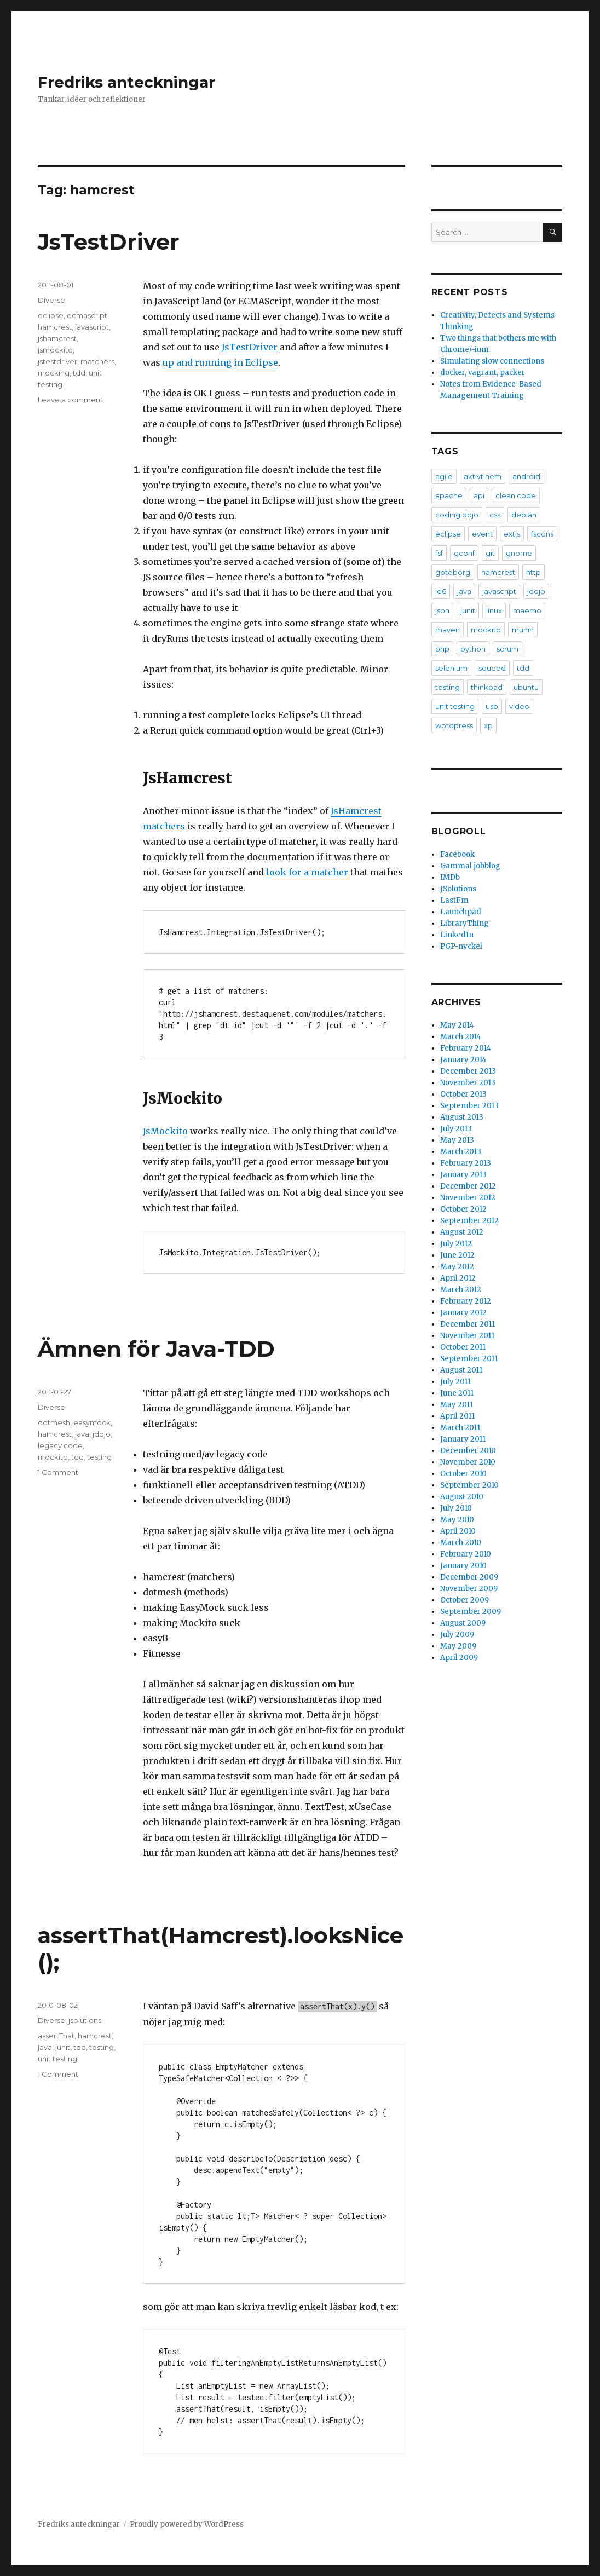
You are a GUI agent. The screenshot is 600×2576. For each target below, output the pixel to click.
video (519, 706)
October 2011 (463, 1347)
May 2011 (456, 1404)
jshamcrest (57, 338)
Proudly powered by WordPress (187, 2524)
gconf (464, 553)
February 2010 (465, 1554)
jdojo (102, 1434)
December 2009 (469, 1577)
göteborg (452, 572)
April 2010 (458, 1531)
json (442, 610)
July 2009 (457, 1634)
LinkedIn (457, 935)
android (526, 476)
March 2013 (460, 1151)
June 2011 (457, 1393)
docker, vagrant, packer (482, 372)
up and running (197, 362)
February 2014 (465, 1048)
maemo (527, 610)
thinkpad (487, 687)
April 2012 (458, 1278)
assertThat (56, 2035)
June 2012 (457, 1255)
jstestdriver (57, 361)
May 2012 (457, 1266)
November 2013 (467, 1082)
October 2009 (464, 1600)
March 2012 (460, 1289)
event (482, 533)
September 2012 (469, 1220)
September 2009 (470, 1611)
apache (449, 495)
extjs (512, 533)
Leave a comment (70, 399)
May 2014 (457, 1025)
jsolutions (84, 2020)
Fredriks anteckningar (126, 82)
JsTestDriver (109, 241)
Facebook (457, 854)
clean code (515, 495)
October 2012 (463, 1209)
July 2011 (455, 1381)
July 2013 (456, 1128)
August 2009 (463, 1623)
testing (99, 1457)
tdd (79, 372)
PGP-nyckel (461, 946)
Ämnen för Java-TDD (156, 1348)
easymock (92, 1422)
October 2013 (463, 1094)
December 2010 (468, 1450)
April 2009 (459, 1657)
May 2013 (457, 1140)
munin (523, 629)
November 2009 (469, 1588)
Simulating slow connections (492, 361)
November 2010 (467, 1462)
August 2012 (461, 1232)
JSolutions (458, 889)
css (494, 514)
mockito (53, 1457)
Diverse (51, 300)
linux (494, 610)
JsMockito (165, 1131)
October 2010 (463, 1473)
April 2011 (457, 1416)
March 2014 (460, 1036)
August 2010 (461, 1496)
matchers (97, 361)
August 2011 (461, 1370)
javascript (92, 326)
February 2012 (465, 1301)
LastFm (454, 900)
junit (62, 2047)
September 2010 (469, 1485)
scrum (507, 648)
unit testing (57, 2058)
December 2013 (468, 1071)
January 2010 (463, 1565)
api (479, 495)
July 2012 (456, 1243)
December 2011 (467, 1324)
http (533, 572)
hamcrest (55, 326)
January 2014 (463, 1059)
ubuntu (526, 687)
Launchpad (460, 912)
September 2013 (469, 1105)
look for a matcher (307, 872)
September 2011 (469, 1358)
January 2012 (463, 1312)
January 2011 (463, 1439)
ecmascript (87, 315)
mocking (54, 372)
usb (492, 706)
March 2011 (460, 1427)
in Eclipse (256, 362)
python (473, 648)
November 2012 (467, 1197)
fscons (542, 533)
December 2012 (468, 1186)
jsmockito (55, 349)
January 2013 (463, 1174)
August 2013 (461, 1117)
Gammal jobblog (470, 866)
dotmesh (54, 1422)
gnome (519, 553)
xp (488, 725)
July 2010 (456, 1508)
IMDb (450, 877)
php (442, 648)
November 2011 (467, 1335)
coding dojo (456, 514)
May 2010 (457, 1519)
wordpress (454, 725)
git (490, 553)
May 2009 (458, 1646)
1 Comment (58, 1472)
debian (523, 514)
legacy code (60, 1445)
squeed (492, 668)
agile (444, 476)
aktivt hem (482, 476)
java (82, 1434)
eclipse (51, 315)
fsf (439, 553)
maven (447, 629)
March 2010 (460, 1542)
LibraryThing (464, 923)
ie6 (440, 591)
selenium (451, 668)
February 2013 (465, 1163)
